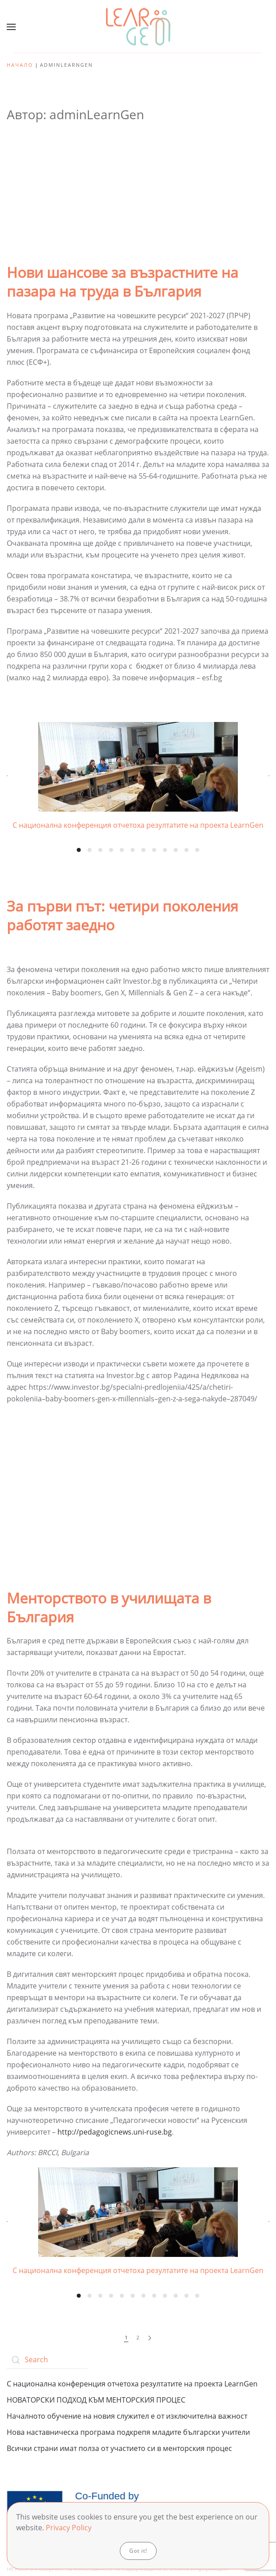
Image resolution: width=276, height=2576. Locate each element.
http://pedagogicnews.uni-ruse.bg (114, 2132)
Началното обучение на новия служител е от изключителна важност (127, 2416)
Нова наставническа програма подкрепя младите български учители (128, 2432)
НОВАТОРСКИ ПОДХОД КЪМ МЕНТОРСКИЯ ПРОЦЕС (96, 2400)
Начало (20, 64)
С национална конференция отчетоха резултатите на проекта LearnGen (132, 2384)
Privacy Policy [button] (69, 2528)
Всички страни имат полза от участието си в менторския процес (119, 2448)
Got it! (138, 2550)
